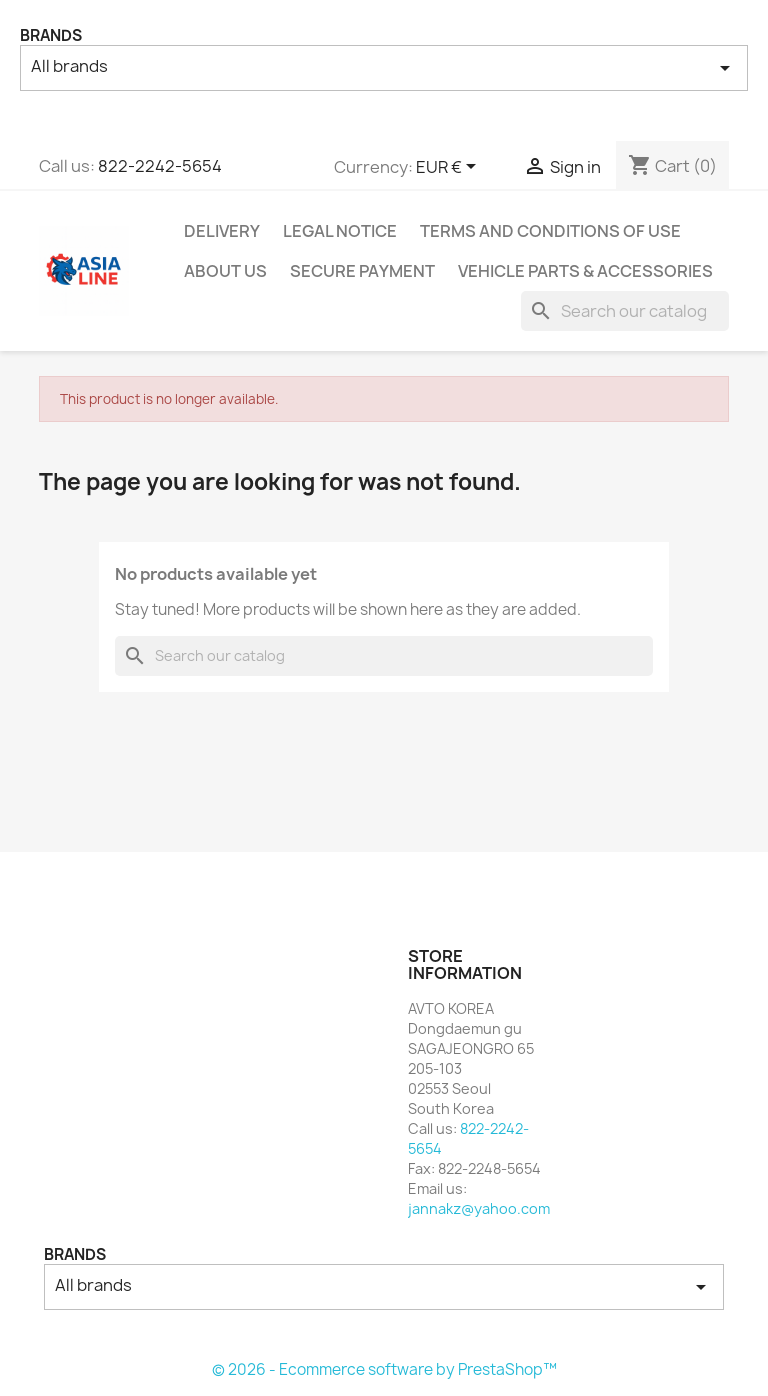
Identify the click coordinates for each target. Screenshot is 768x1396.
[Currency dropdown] (449, 168)
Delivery (222, 231)
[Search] (625, 311)
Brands (51, 35)
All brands (384, 67)
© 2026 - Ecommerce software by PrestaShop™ (384, 1369)
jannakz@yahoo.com (479, 1208)
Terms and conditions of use (550, 231)
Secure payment (362, 271)
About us (225, 271)
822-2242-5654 (160, 166)
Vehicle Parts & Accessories (585, 271)
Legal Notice (340, 231)
